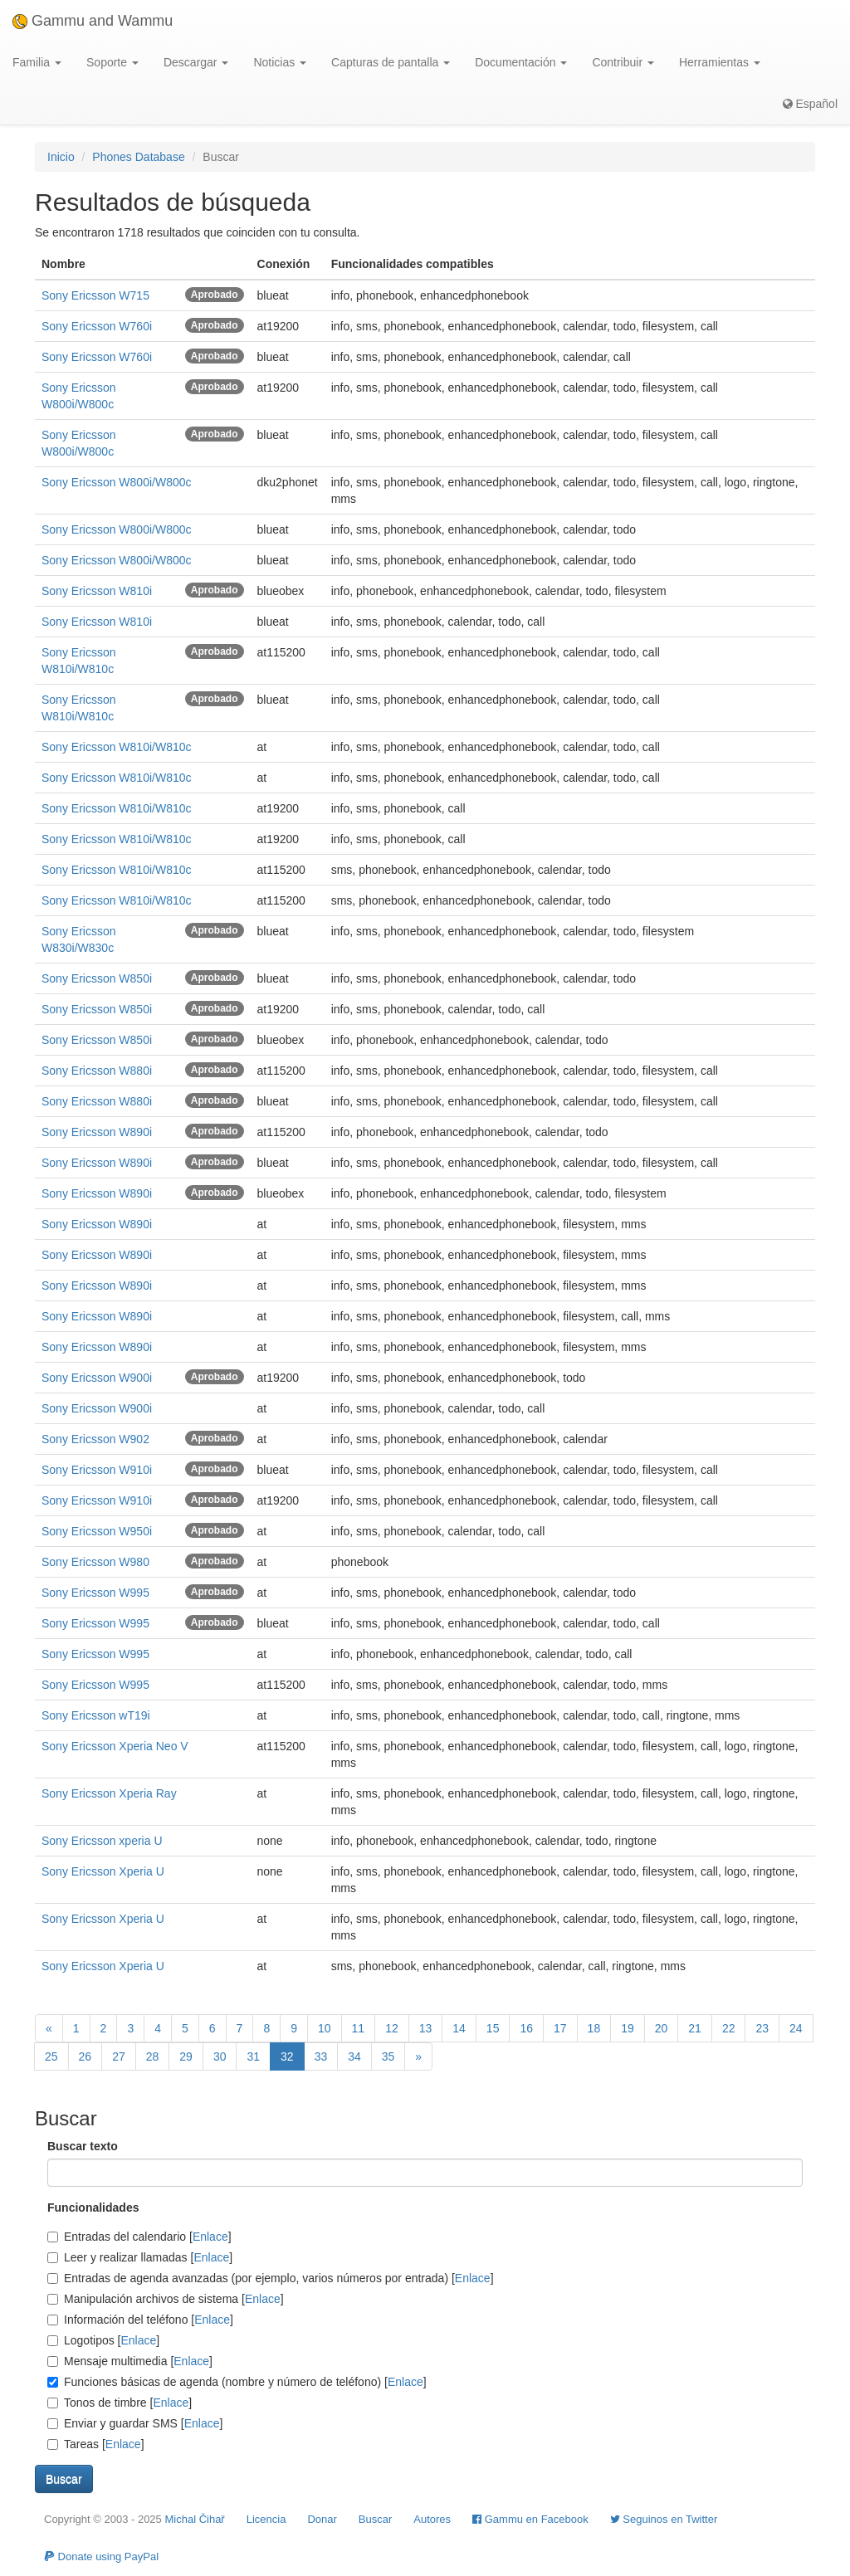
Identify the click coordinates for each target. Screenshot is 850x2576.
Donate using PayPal (101, 2556)
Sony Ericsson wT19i (96, 1715)
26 (85, 2056)
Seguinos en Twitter (664, 2519)
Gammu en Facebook (530, 2519)
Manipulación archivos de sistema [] (165, 2298)
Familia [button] (36, 62)
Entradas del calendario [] (139, 2236)
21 (694, 2028)
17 (560, 2028)
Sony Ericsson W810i (97, 591)
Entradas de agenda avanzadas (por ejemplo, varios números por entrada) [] (270, 2278)
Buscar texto (82, 2146)
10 (324, 2028)
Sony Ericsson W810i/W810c (117, 747)
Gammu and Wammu (92, 20)
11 (358, 2028)
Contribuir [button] (623, 62)
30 (220, 2056)
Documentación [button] (521, 62)
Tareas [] (95, 2444)
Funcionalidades (93, 2207)
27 (118, 2056)
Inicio (61, 156)
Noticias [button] (279, 62)
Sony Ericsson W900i (97, 1377)
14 (459, 2028)
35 (388, 2056)
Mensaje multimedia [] (129, 2361)
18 (594, 2028)
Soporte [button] (112, 62)
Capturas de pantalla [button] (390, 62)
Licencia (266, 2519)
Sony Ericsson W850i (97, 978)
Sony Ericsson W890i (97, 1132)
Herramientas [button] (719, 62)
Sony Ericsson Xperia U (103, 1871)
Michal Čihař (194, 2519)
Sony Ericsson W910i (97, 1469)
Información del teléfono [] (140, 2319)
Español (810, 103)
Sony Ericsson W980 (95, 1562)
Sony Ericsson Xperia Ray (109, 1793)
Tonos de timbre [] (119, 2402)
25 (51, 2056)
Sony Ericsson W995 (95, 1592)
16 (526, 2028)
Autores (432, 2519)
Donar (321, 2519)
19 (627, 2028)
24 (796, 2028)
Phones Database (138, 156)
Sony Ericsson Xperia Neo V (115, 1746)
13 (425, 2028)
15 (493, 2028)
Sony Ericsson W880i (97, 1070)
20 (661, 2028)
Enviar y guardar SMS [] (134, 2423)
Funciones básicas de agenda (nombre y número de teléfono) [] (237, 2381)
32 (287, 2056)
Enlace (210, 2236)
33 (321, 2056)
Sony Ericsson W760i (97, 326)
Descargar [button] (196, 62)
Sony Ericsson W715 (95, 295)
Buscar (375, 2519)
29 (186, 2056)
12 (391, 2028)
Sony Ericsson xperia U (102, 1840)
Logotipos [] (103, 2340)
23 (762, 2028)
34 (354, 2056)
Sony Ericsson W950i (97, 1531)
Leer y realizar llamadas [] (139, 2257)
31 (253, 2056)
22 (728, 2028)
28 (152, 2056)
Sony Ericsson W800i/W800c (117, 482)
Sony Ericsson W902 (95, 1439)
